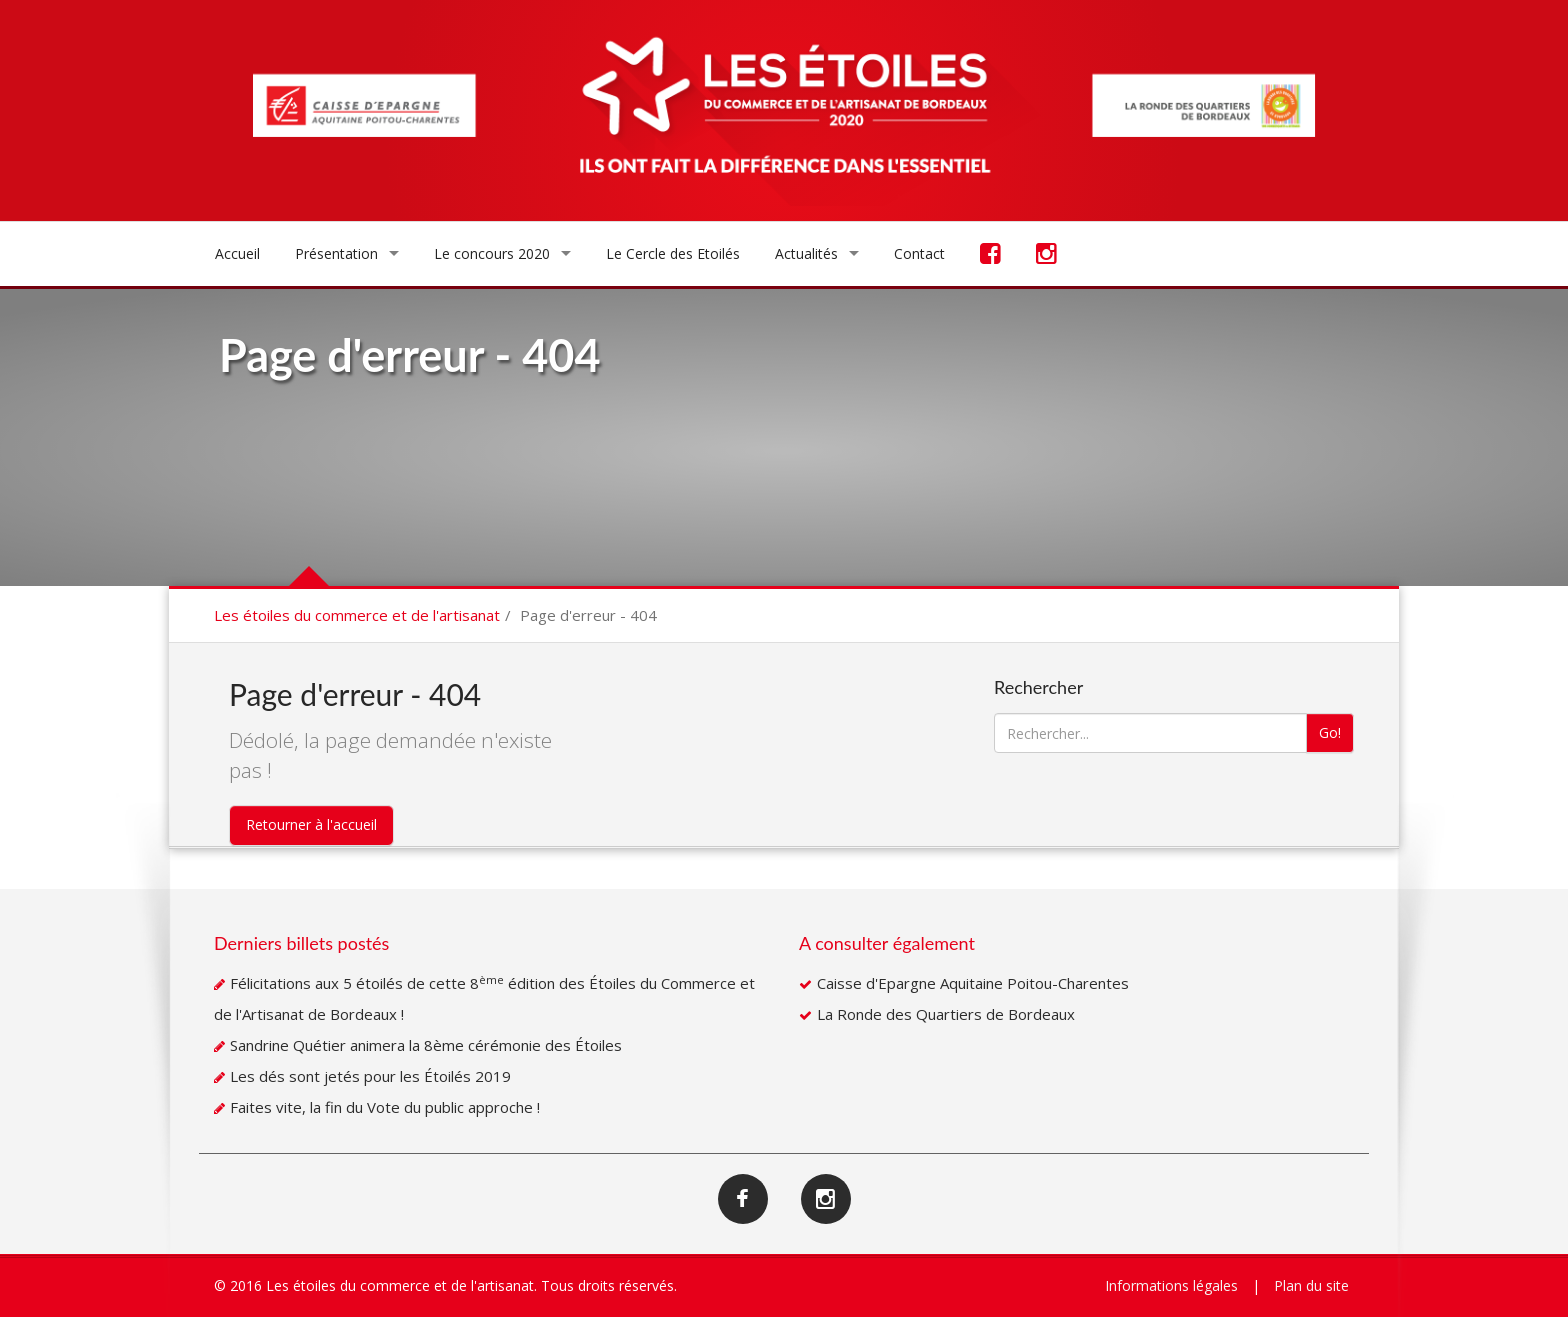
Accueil (237, 253)
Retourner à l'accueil (311, 824)
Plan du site (1311, 1285)
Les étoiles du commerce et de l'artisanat (357, 615)
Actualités (806, 253)
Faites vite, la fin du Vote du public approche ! (385, 1107)
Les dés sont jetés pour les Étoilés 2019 (370, 1076)
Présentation (336, 253)
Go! (1330, 732)
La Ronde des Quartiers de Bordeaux (946, 1014)
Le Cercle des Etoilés (673, 253)
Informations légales (1171, 1285)
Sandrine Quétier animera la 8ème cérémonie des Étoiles (426, 1045)
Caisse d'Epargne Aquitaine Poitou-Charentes (973, 983)
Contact (919, 253)
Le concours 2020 (492, 253)
